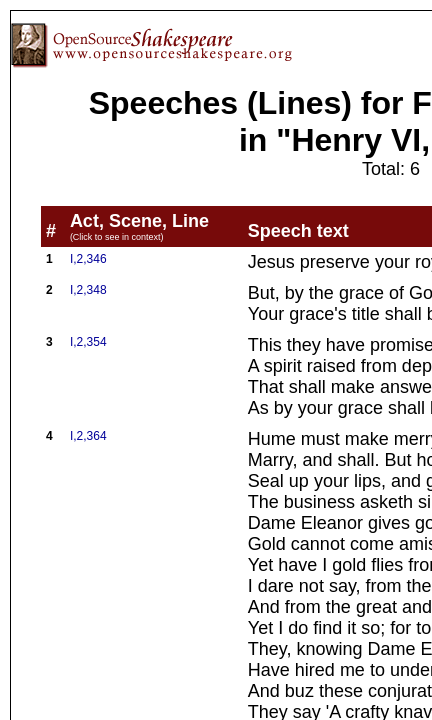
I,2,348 (88, 290)
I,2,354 (88, 342)
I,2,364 (88, 436)
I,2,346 (88, 259)
